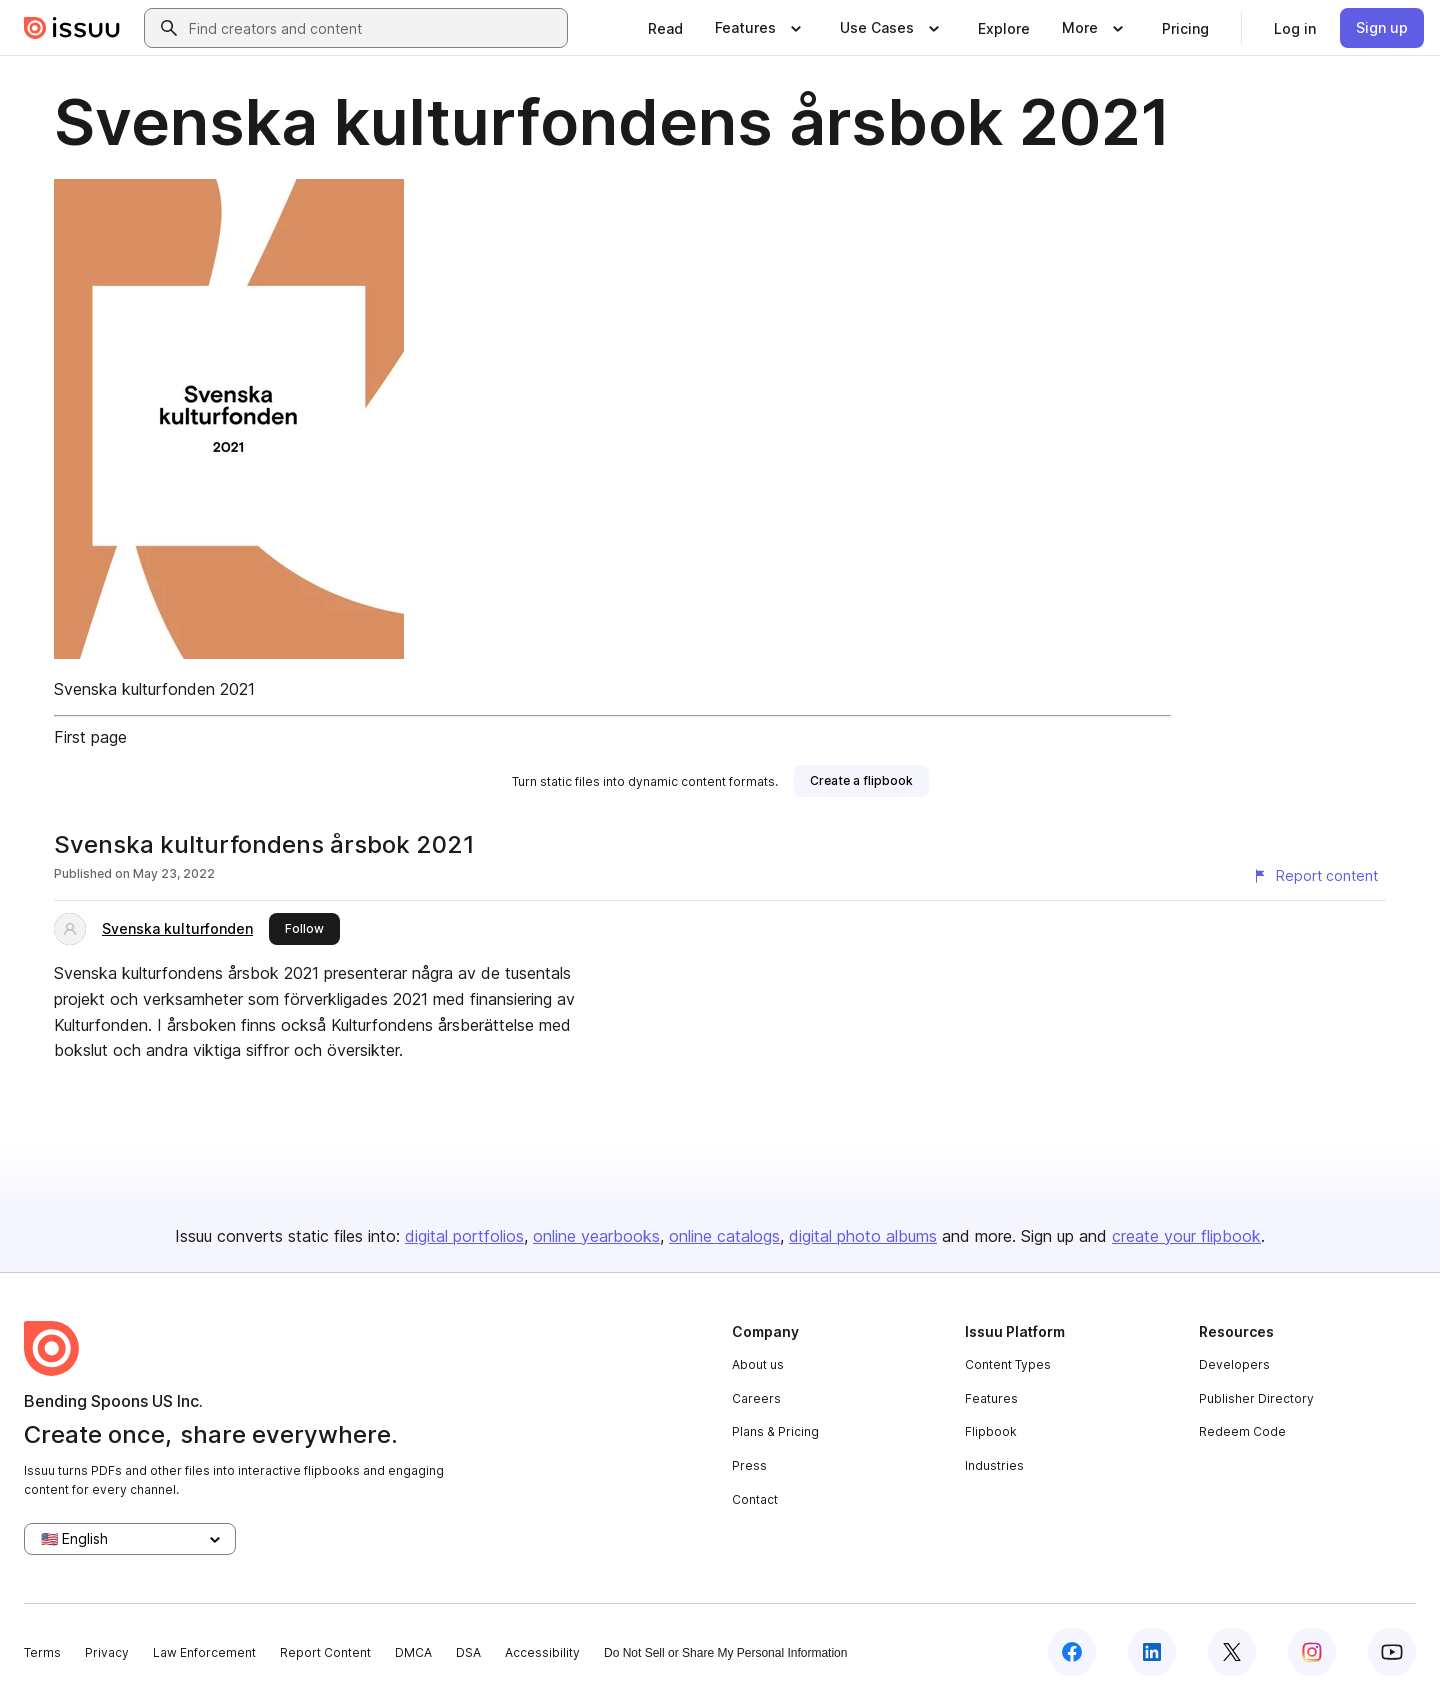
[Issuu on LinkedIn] (1152, 1652)
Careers (756, 1398)
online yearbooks (596, 1236)
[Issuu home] (72, 28)
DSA (468, 1652)
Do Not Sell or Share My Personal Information (725, 1653)
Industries (994, 1465)
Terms (42, 1652)
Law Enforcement (204, 1652)
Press (749, 1465)
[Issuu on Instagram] (1312, 1652)
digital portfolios (464, 1236)
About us (758, 1364)
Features (991, 1398)
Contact (755, 1499)
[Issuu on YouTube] (1392, 1652)
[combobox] (374, 28)
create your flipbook (1186, 1236)
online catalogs (724, 1236)
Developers (1234, 1364)
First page (90, 737)
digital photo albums (863, 1236)
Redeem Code (1242, 1431)
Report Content (325, 1652)
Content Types (1008, 1364)
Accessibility (542, 1652)
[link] (665, 28)
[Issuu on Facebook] (1072, 1652)
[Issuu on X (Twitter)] (1232, 1652)
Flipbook (991, 1431)
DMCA (413, 1652)
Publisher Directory (1256, 1398)
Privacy (107, 1652)
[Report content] (1315, 876)
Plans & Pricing (775, 1431)
